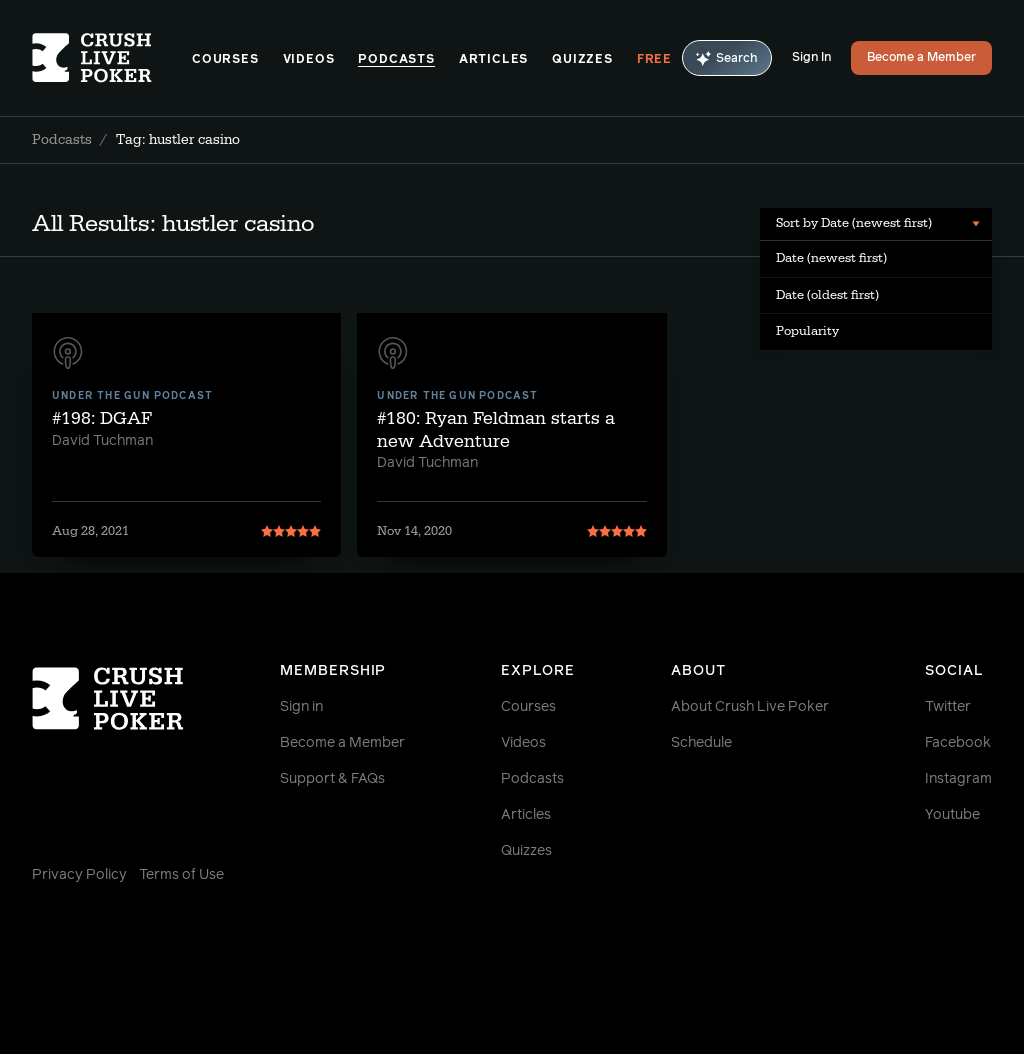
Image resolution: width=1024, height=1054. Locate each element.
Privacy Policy (79, 875)
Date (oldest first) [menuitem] (827, 295)
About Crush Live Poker (750, 707)
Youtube (952, 815)
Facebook (958, 743)
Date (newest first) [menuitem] (831, 258)
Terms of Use (181, 875)
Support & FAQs (332, 779)
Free (654, 60)
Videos (309, 60)
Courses (225, 60)
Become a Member (921, 58)
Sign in (301, 707)
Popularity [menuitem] (807, 331)
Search (727, 58)
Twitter (948, 707)
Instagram (958, 779)
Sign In (811, 58)
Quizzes (582, 60)
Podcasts (396, 60)
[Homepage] (112, 58)
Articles (493, 60)
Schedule (701, 743)
